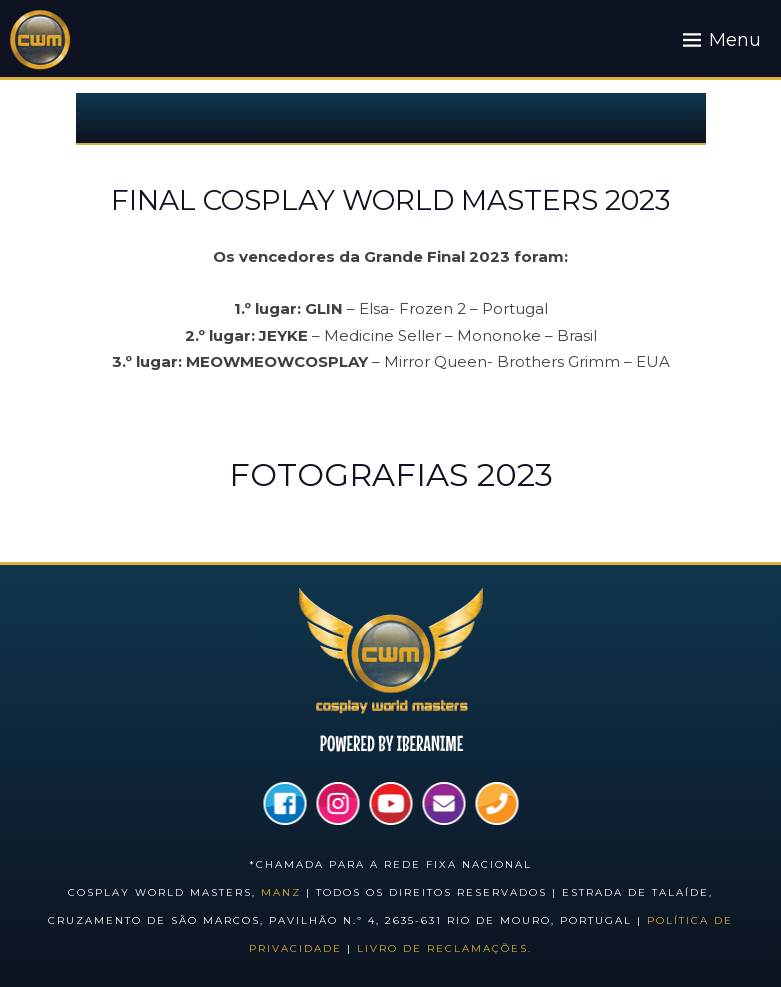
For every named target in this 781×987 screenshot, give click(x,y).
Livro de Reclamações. (444, 948)
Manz (281, 892)
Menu (735, 40)
